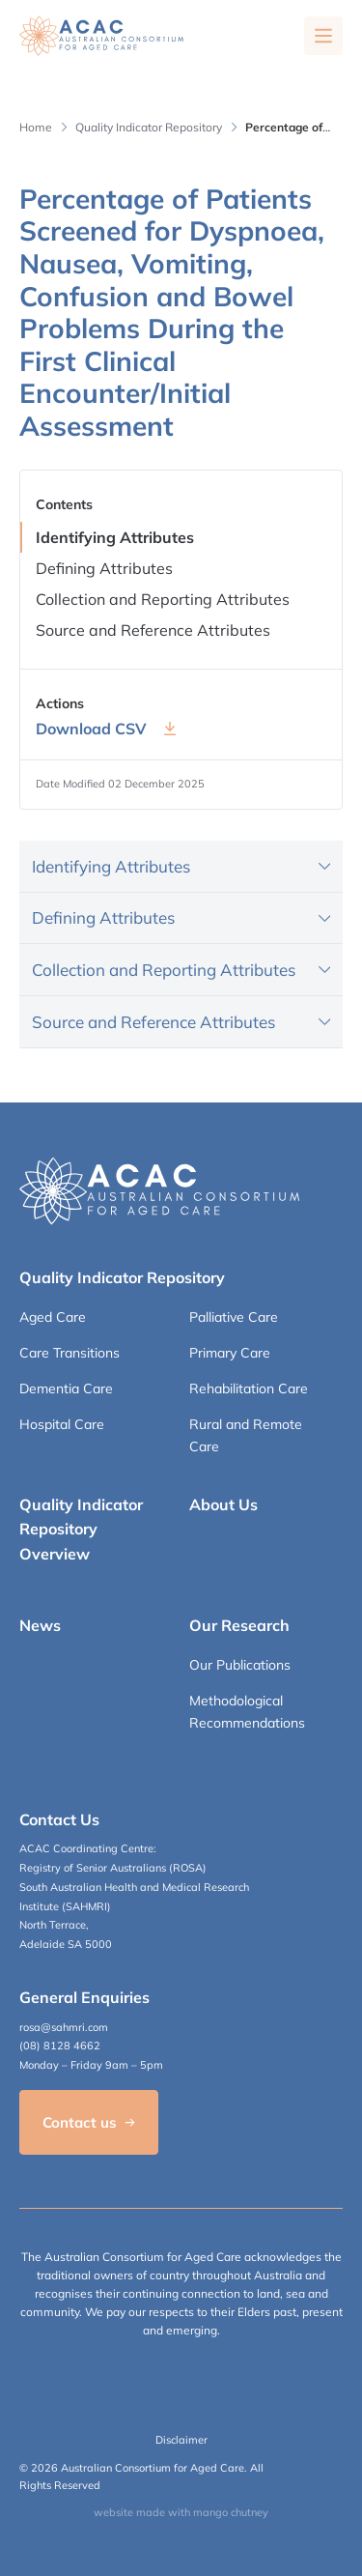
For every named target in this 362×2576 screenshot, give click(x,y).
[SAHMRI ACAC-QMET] (101, 35)
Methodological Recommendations (247, 1711)
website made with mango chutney (181, 2512)
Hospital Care (61, 1424)
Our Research (239, 1625)
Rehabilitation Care (248, 1388)
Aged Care (52, 1317)
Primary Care (229, 1352)
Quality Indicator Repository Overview (81, 1529)
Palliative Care (233, 1317)
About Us (223, 1504)
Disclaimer (181, 2440)
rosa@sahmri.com (63, 2027)
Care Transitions (69, 1352)
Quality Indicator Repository (148, 127)
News (40, 1625)
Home (35, 127)
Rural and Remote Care (245, 1435)
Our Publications (240, 1665)
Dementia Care (66, 1388)
